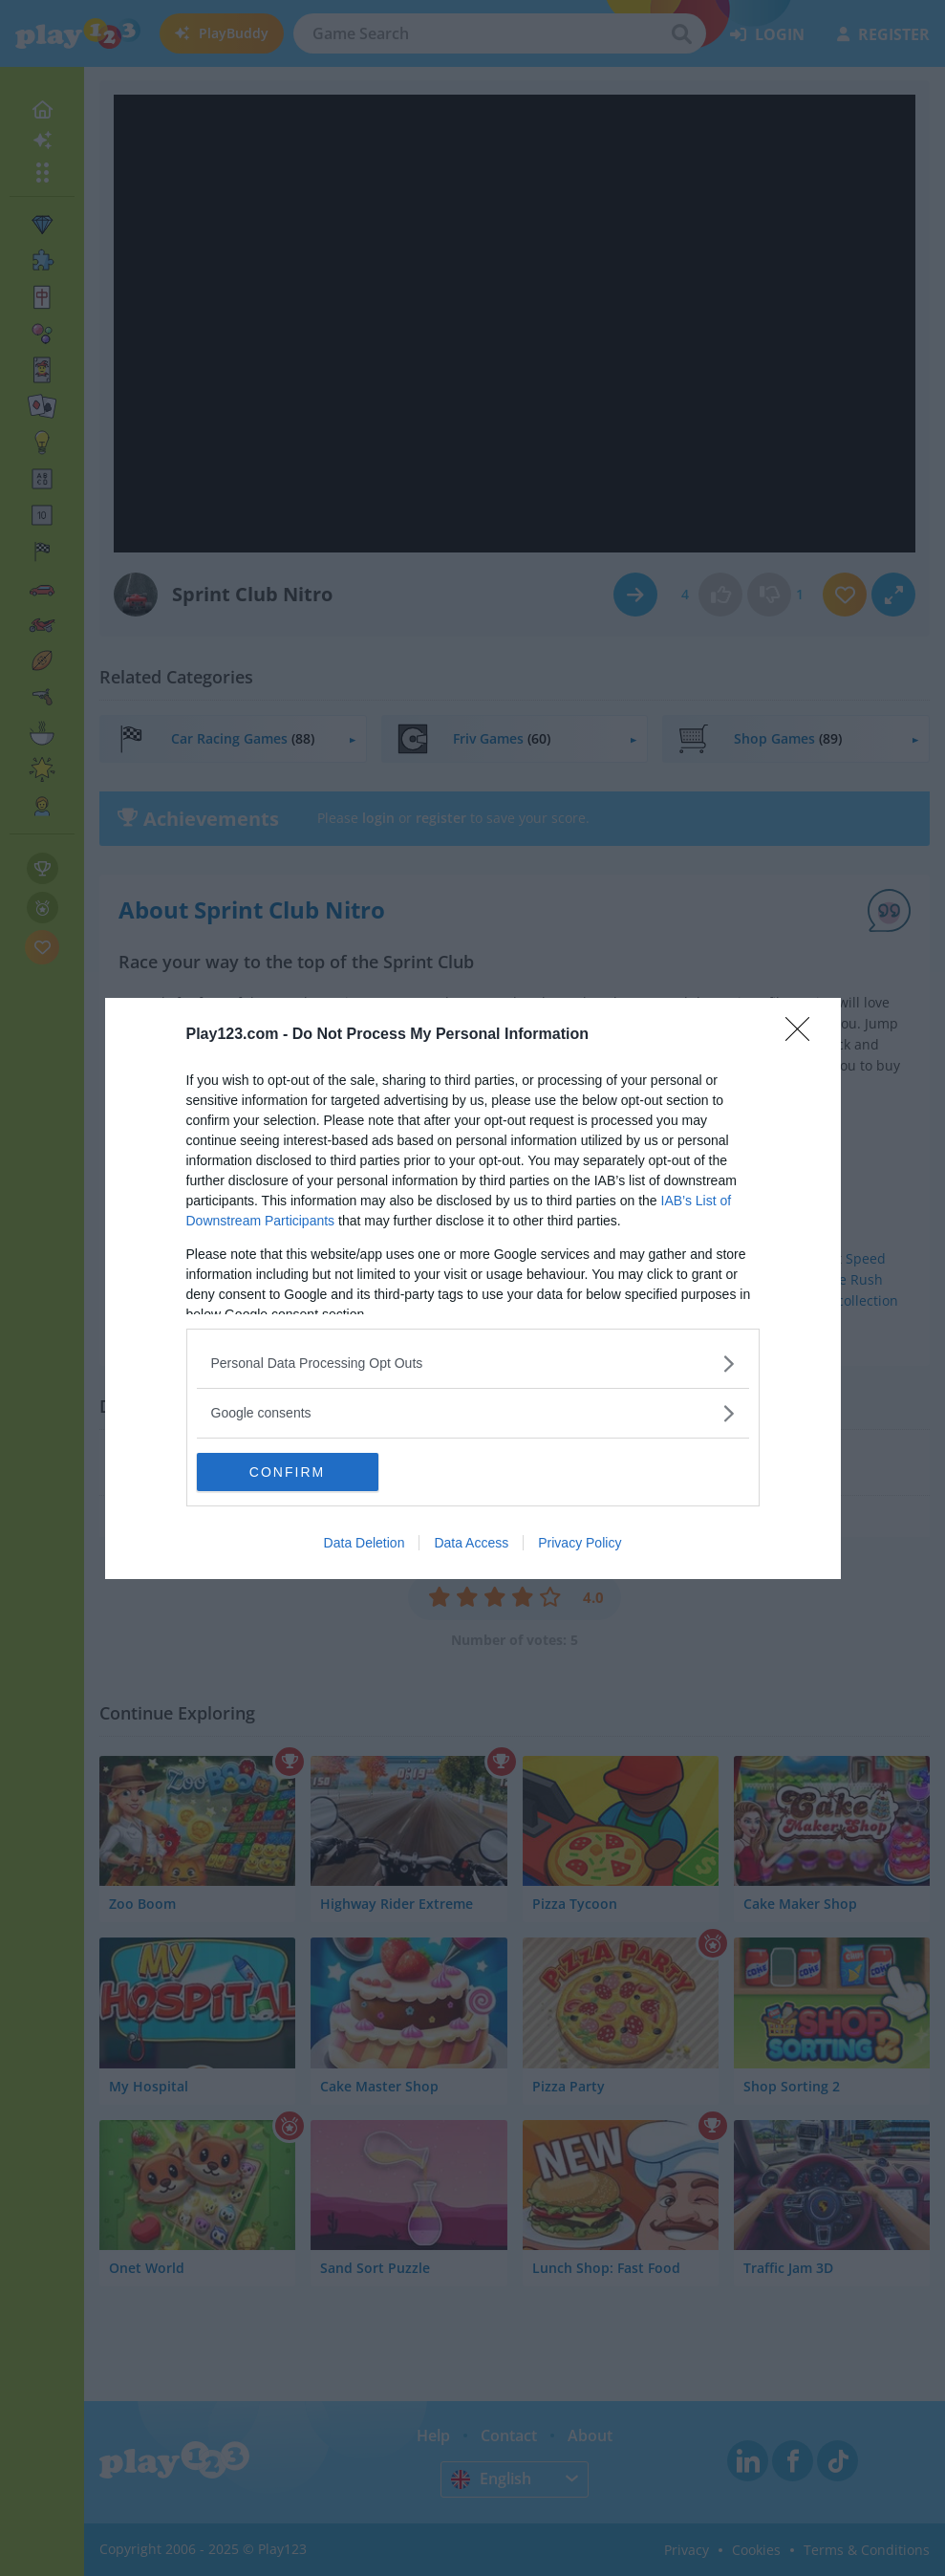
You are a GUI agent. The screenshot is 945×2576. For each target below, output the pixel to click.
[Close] (803, 1035)
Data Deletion (364, 1542)
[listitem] (473, 1363)
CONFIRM (287, 1471)
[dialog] (473, 1288)
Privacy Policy (579, 1542)
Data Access (471, 1542)
